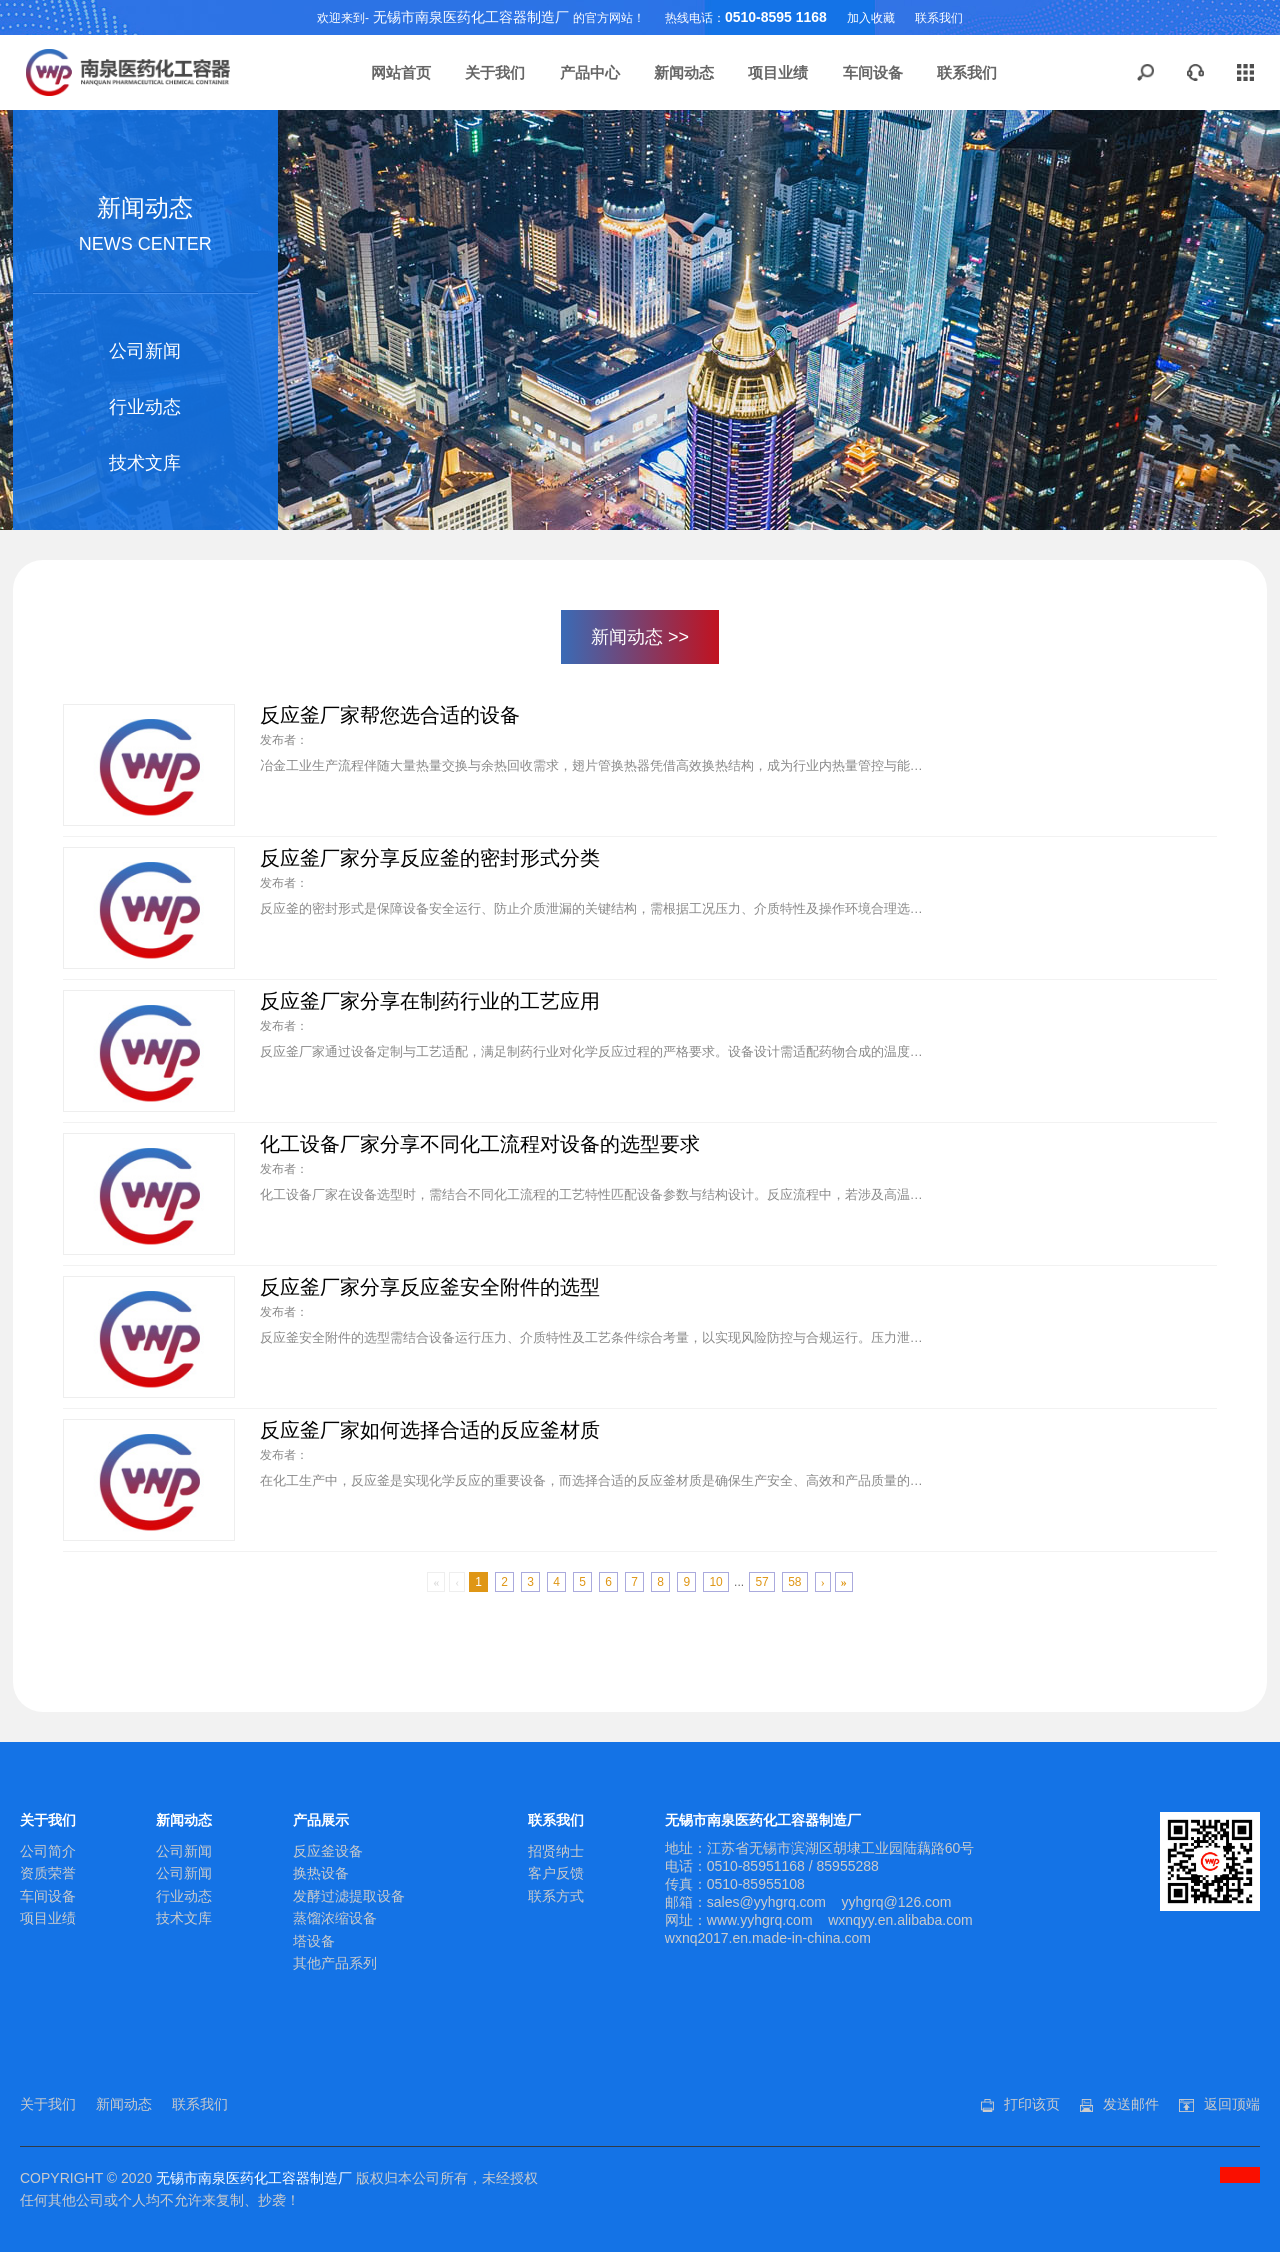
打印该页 (1032, 2104)
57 (761, 1582)
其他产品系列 (335, 1963)
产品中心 (590, 72)
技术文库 (145, 463)
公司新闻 (145, 351)
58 (794, 1582)
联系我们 (939, 18)
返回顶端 (1232, 2104)
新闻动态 (684, 72)
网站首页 (401, 72)
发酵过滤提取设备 (349, 1896)
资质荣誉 (48, 1873)
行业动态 (145, 407)
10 (715, 1582)
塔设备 (314, 1941)
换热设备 (321, 1873)
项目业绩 (778, 72)
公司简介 (48, 1851)
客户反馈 (556, 1873)
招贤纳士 (556, 1851)
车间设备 (873, 72)
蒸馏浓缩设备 (335, 1918)
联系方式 (556, 1896)
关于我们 (495, 72)
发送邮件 (1131, 2104)
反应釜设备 (328, 1851)
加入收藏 (871, 18)
